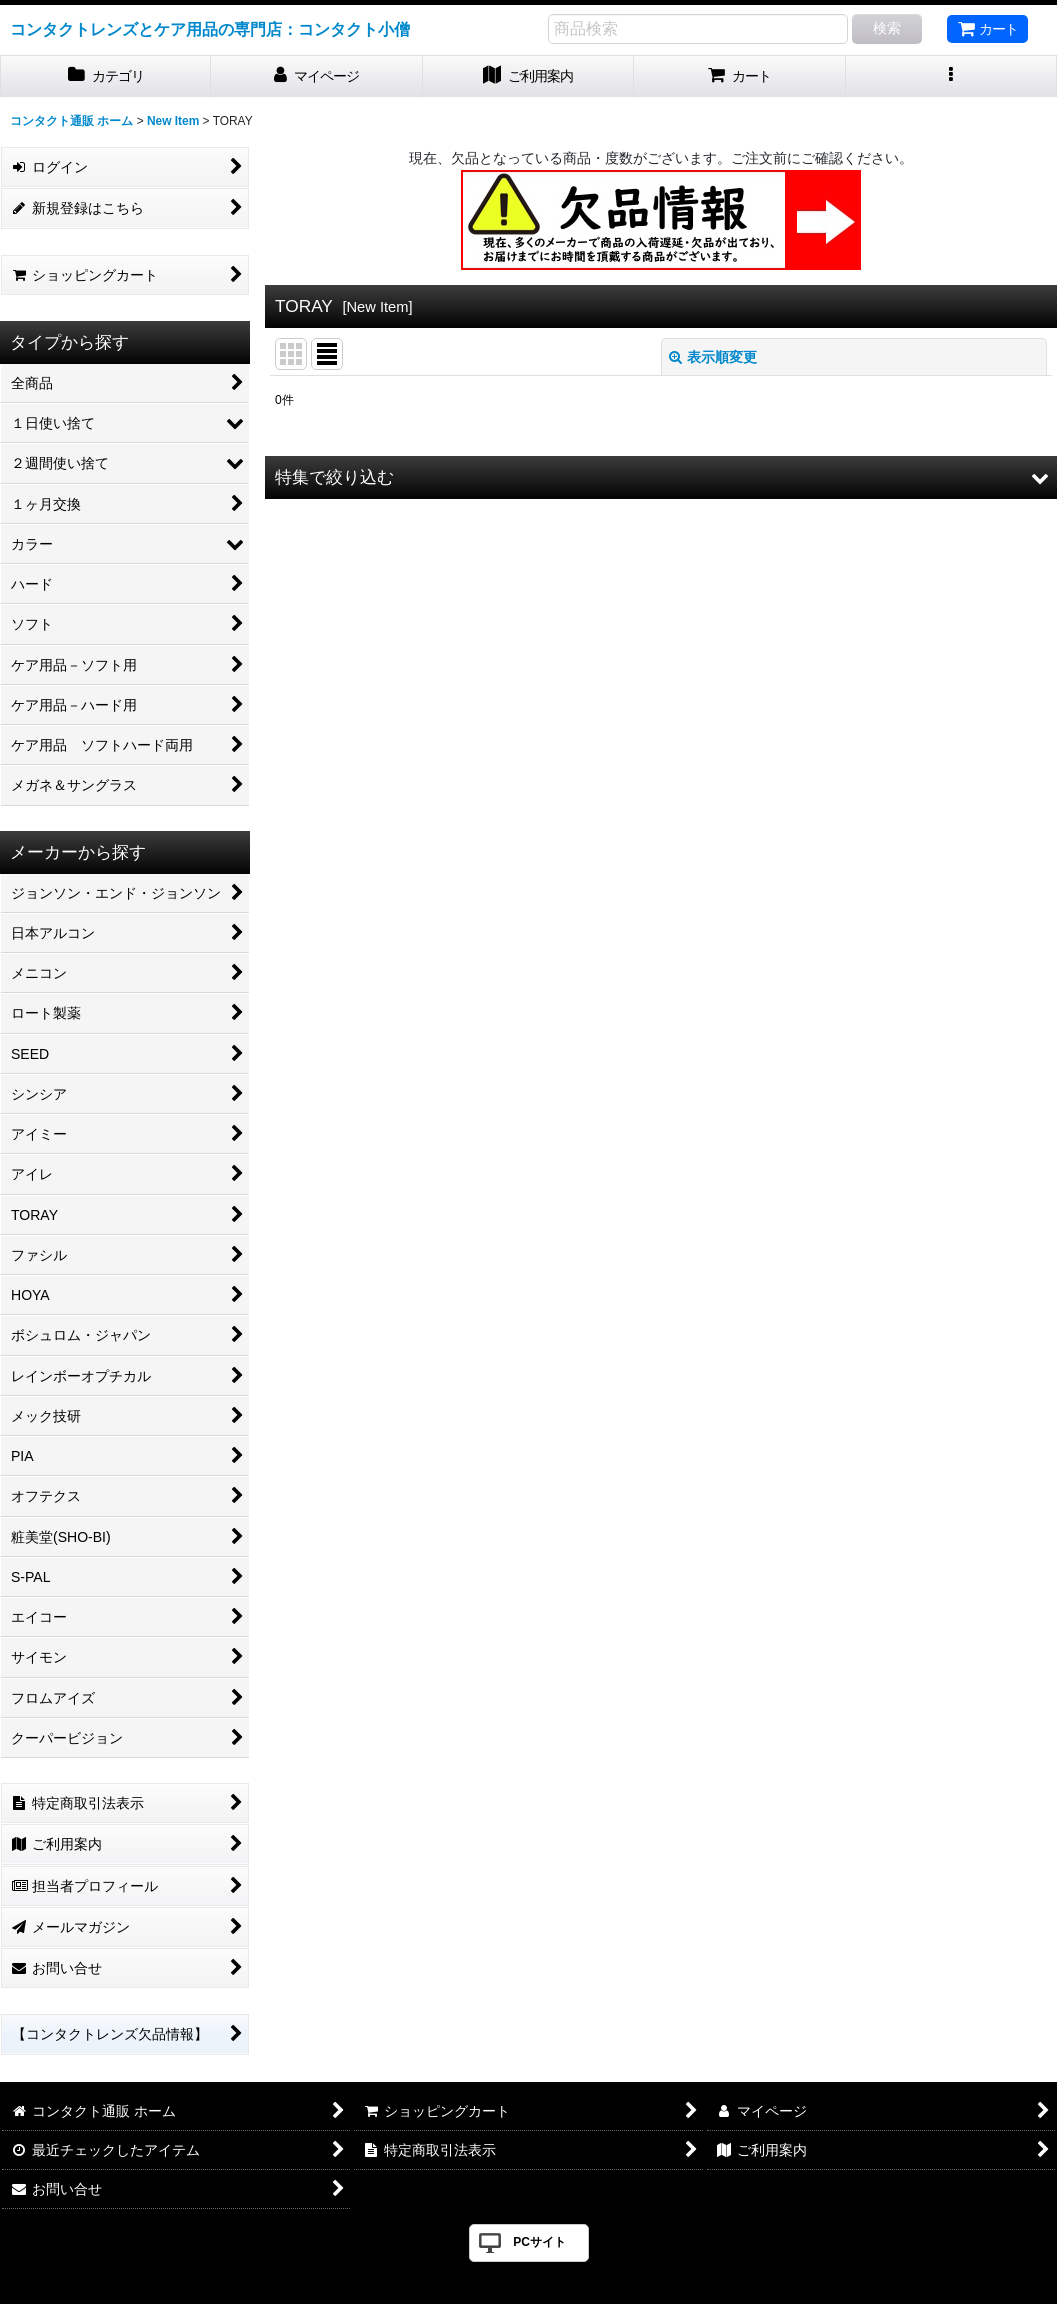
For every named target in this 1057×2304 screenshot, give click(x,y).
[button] (951, 76)
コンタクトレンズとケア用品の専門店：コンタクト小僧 (210, 29)
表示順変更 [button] (713, 357)
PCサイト (539, 2242)
